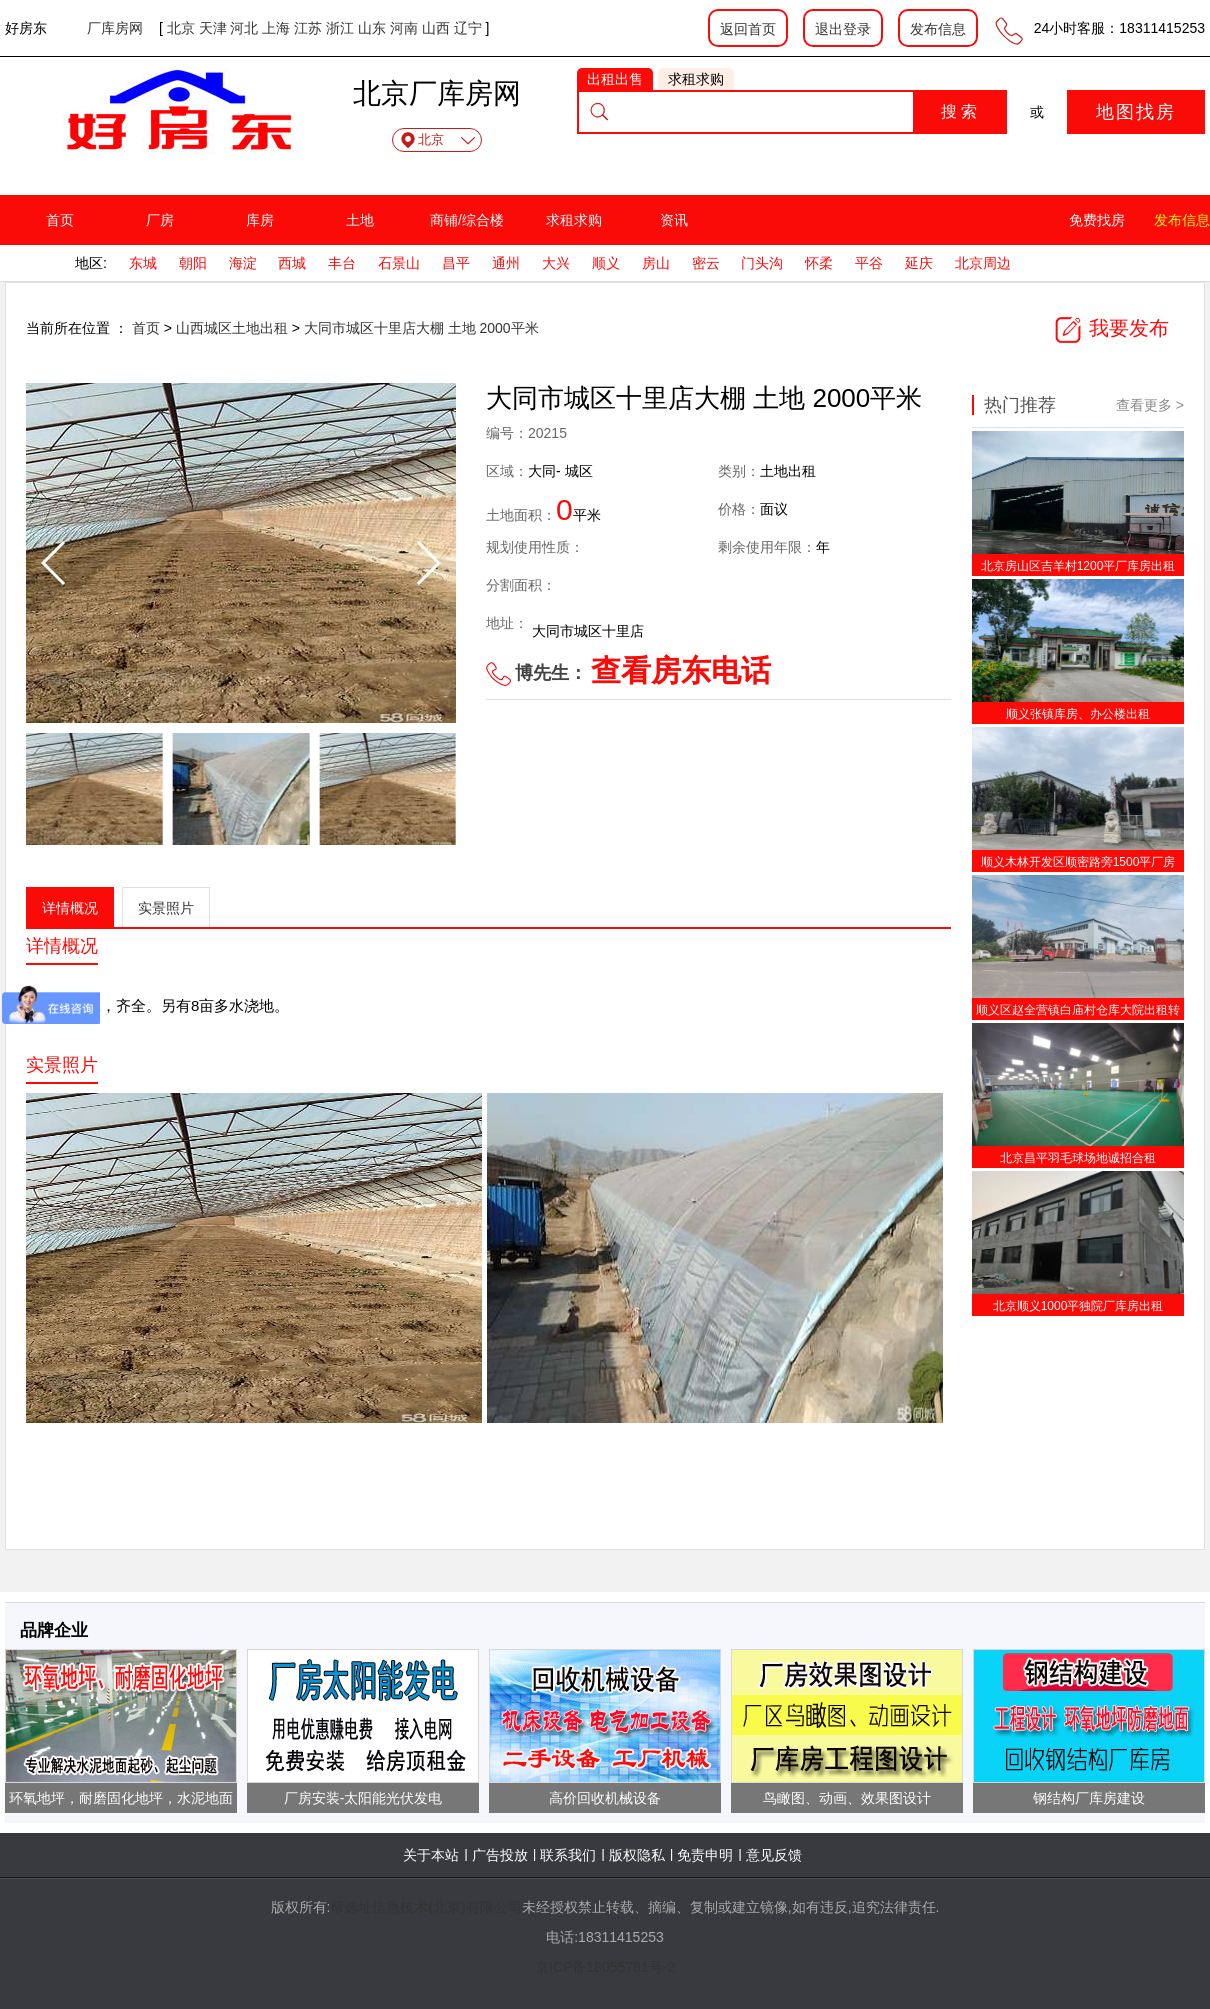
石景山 (399, 263)
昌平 (456, 263)
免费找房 (1097, 220)
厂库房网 (115, 28)
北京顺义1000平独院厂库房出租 (1078, 1306)
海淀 (243, 263)
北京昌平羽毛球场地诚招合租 (1078, 1158)
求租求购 (574, 220)
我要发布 (1111, 328)
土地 (360, 220)
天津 (213, 28)
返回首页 (748, 29)
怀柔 (819, 263)
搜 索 (959, 111)
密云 (706, 263)
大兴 (556, 263)
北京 (181, 28)
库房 (260, 220)
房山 (656, 263)
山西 (436, 28)
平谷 (869, 263)
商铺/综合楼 (467, 220)
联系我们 (568, 1855)
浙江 (340, 28)
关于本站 (431, 1855)
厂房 (160, 220)
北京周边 (983, 263)
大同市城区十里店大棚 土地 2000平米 (421, 328)
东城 (143, 263)
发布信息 (938, 29)
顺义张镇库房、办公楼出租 (1078, 714)
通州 (506, 263)
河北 (244, 28)
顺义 (606, 263)
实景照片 (166, 908)
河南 (404, 28)
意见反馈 (774, 1855)
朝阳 (193, 263)
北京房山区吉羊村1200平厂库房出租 (1078, 566)
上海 (276, 28)
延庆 (919, 263)
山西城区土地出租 (234, 328)
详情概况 (70, 908)
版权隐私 (637, 1855)
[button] (427, 563)
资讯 (674, 220)
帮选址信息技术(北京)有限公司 (425, 1907)
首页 (60, 220)
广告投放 (500, 1855)
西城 (292, 263)
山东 (372, 28)
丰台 (342, 263)
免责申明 (705, 1855)
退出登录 (843, 29)
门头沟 (762, 263)
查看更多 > (1150, 405)
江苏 (308, 28)
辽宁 (468, 28)
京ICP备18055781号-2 (605, 1967)
